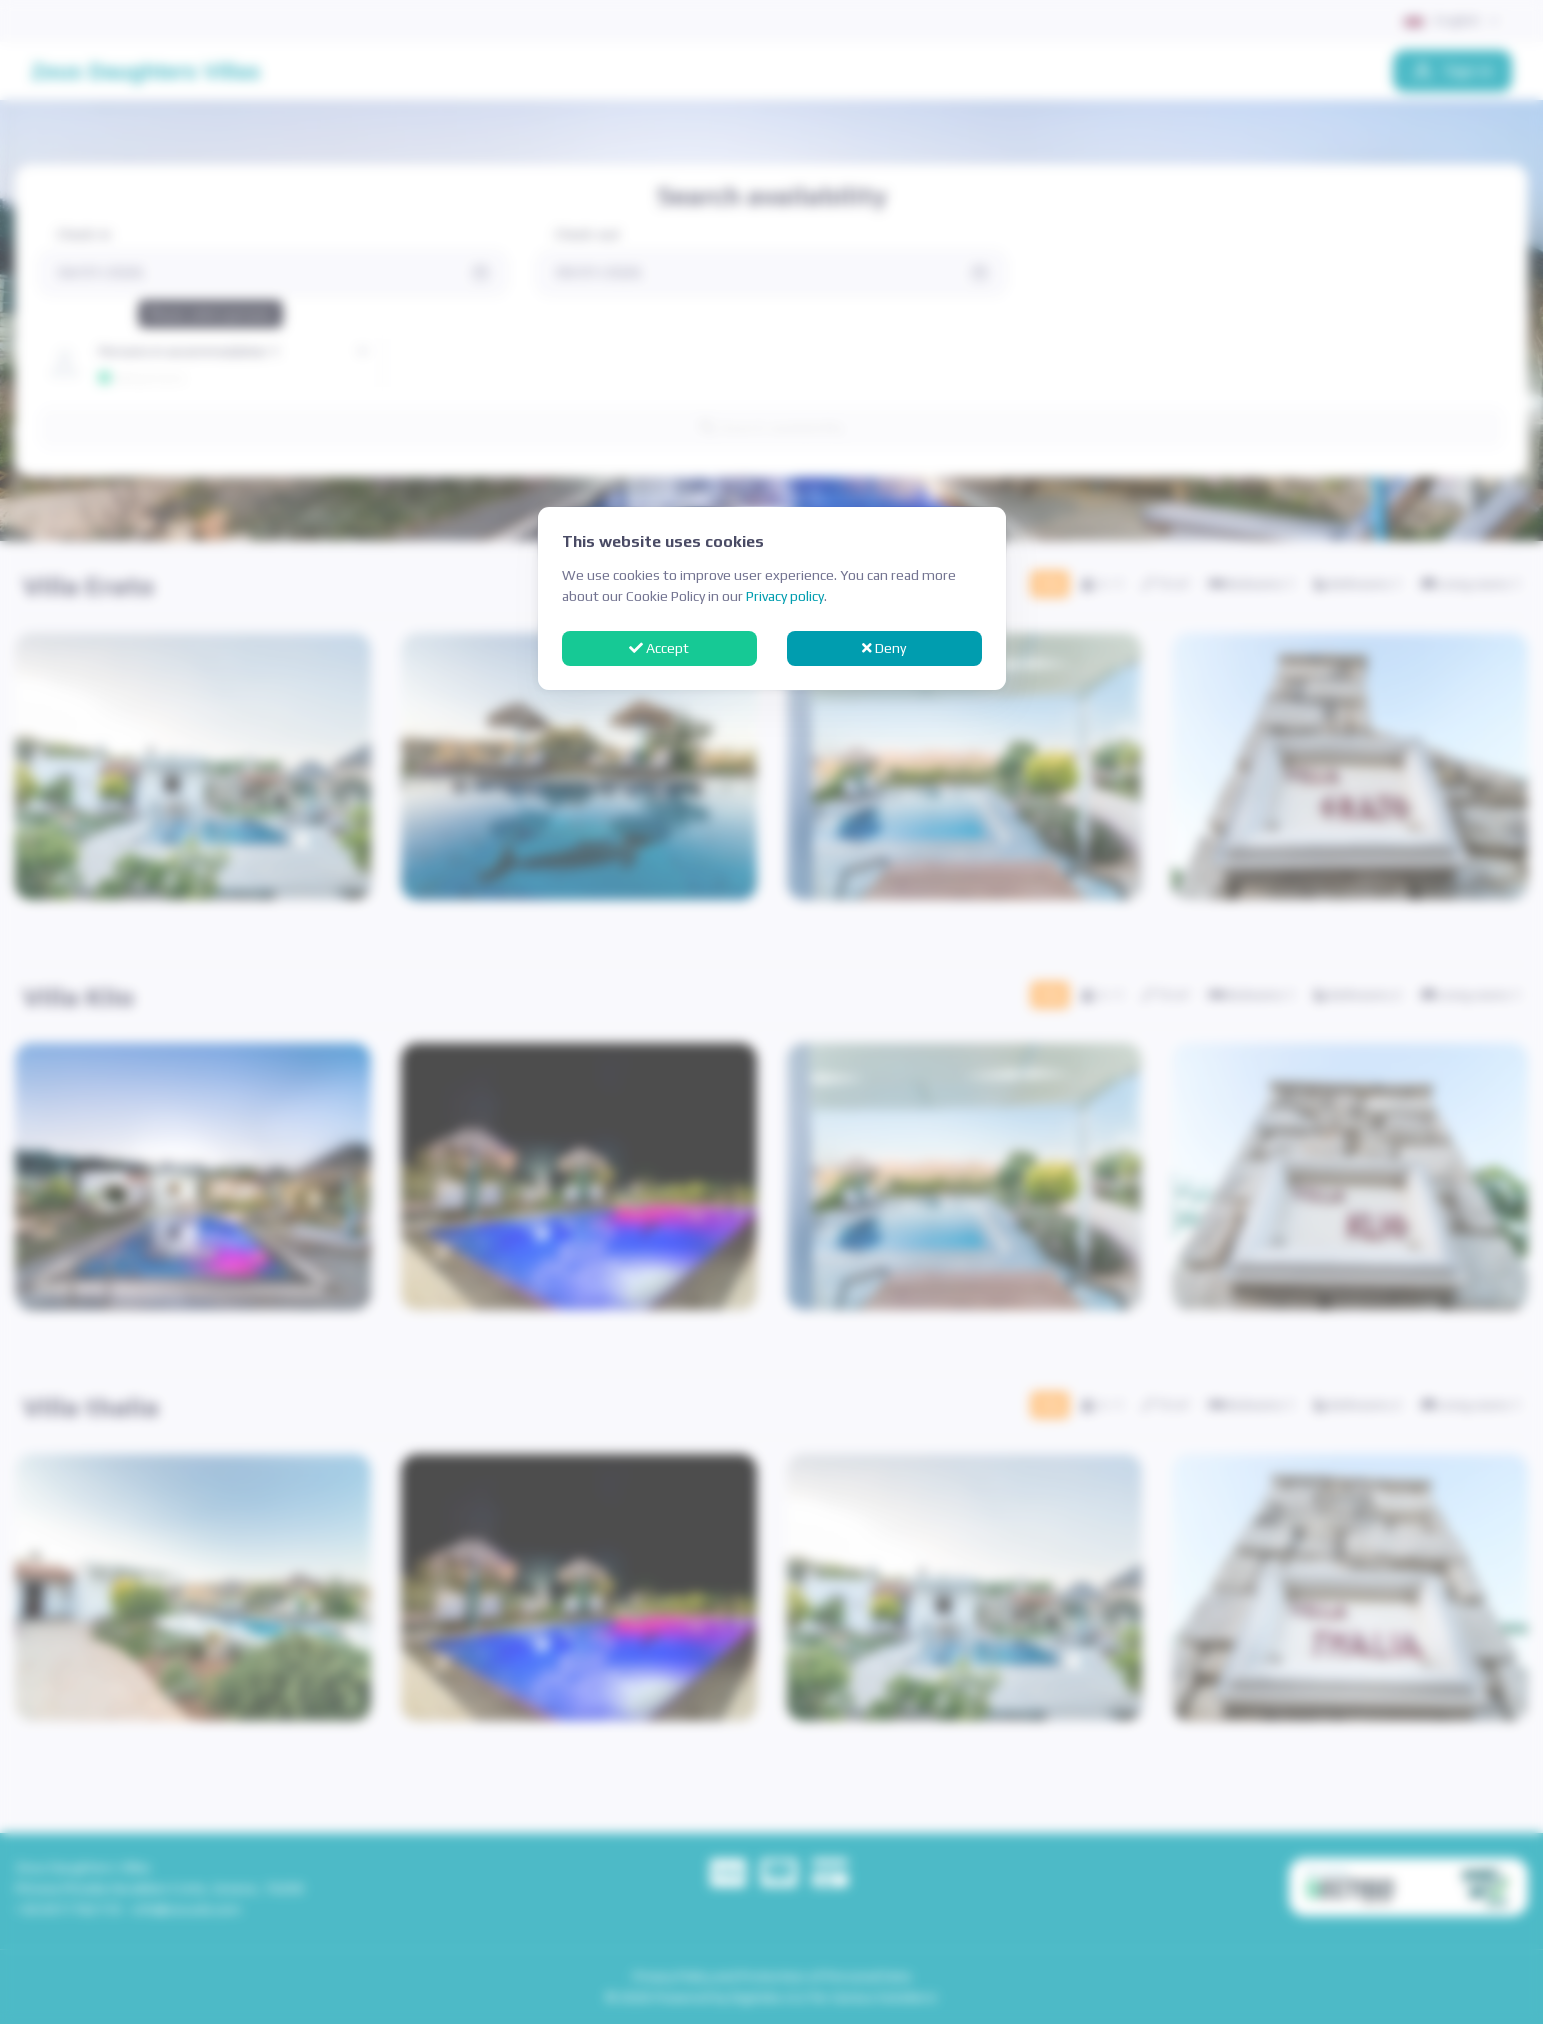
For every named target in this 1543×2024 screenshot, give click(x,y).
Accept (659, 648)
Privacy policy (785, 596)
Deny (884, 648)
